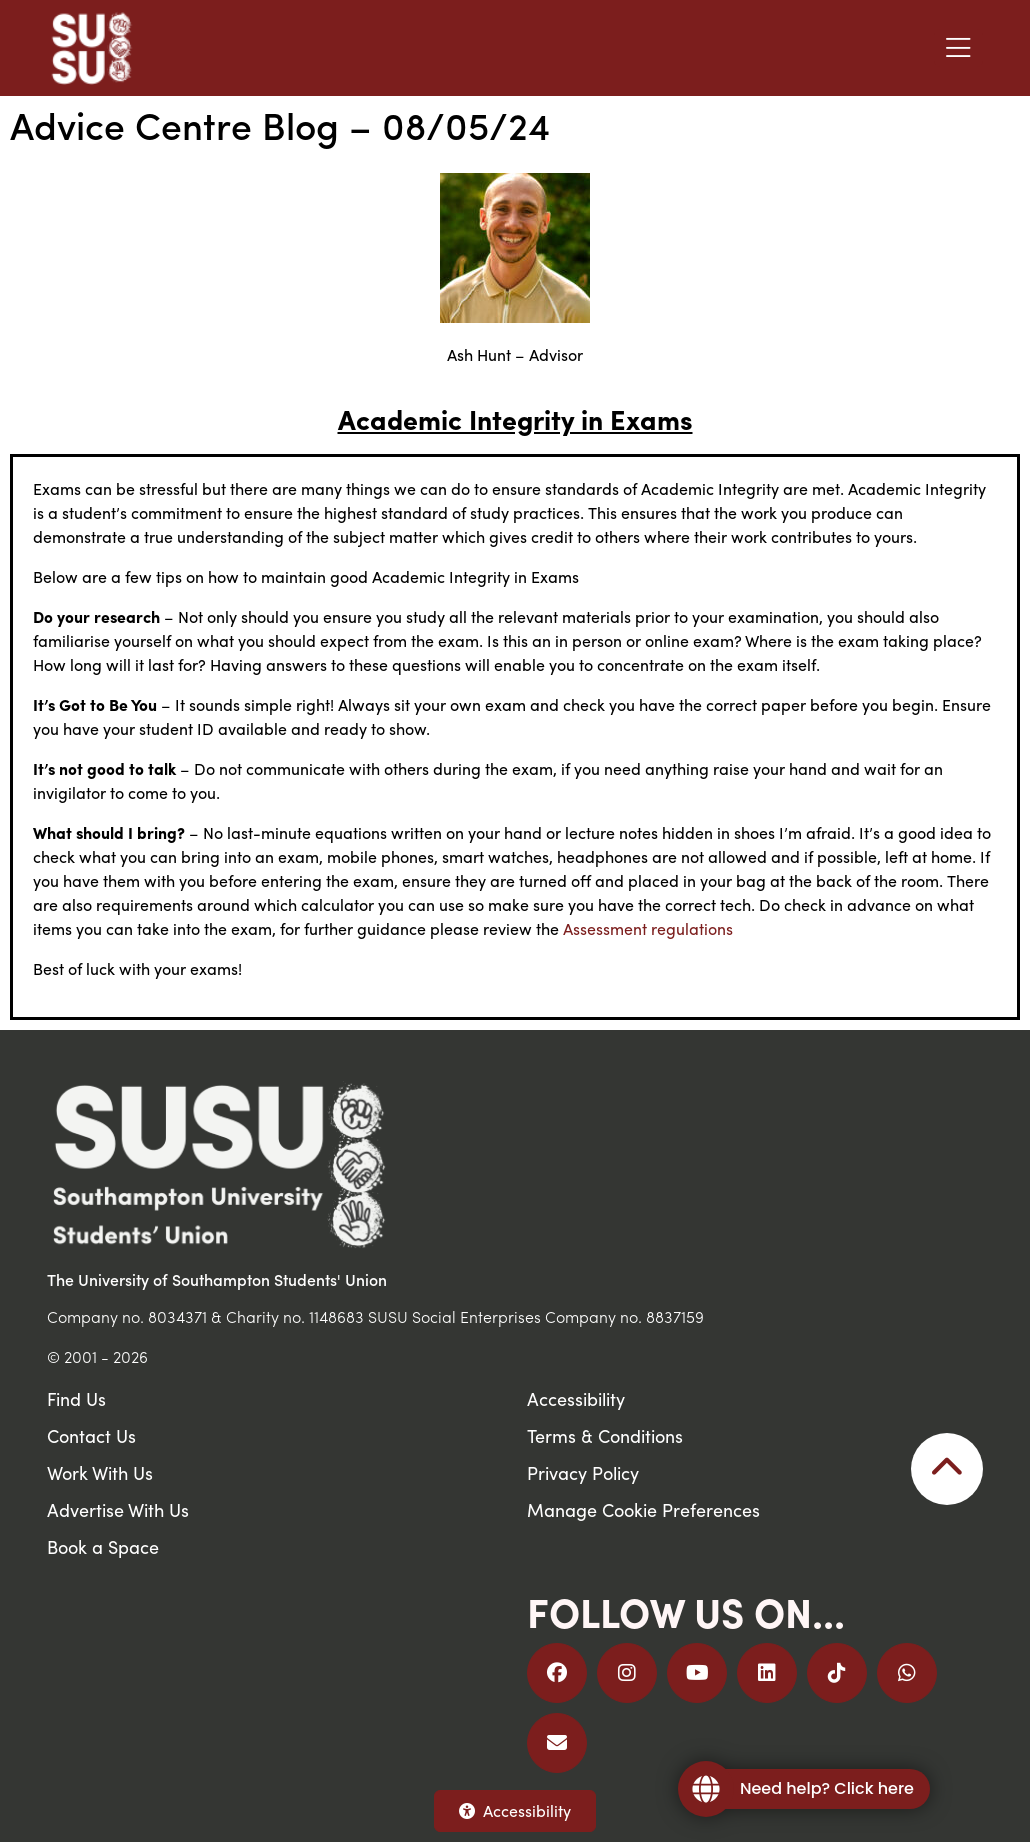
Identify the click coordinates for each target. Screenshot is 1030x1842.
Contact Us (91, 1435)
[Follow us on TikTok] (837, 1673)
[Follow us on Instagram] (627, 1673)
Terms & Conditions (605, 1435)
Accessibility (515, 1810)
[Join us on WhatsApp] (907, 1673)
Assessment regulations (648, 928)
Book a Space (103, 1546)
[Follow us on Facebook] (557, 1673)
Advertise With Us (118, 1509)
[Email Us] (557, 1743)
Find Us (76, 1398)
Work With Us (100, 1472)
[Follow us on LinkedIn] (767, 1673)
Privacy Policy (583, 1472)
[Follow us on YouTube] (697, 1673)
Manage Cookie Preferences (643, 1509)
